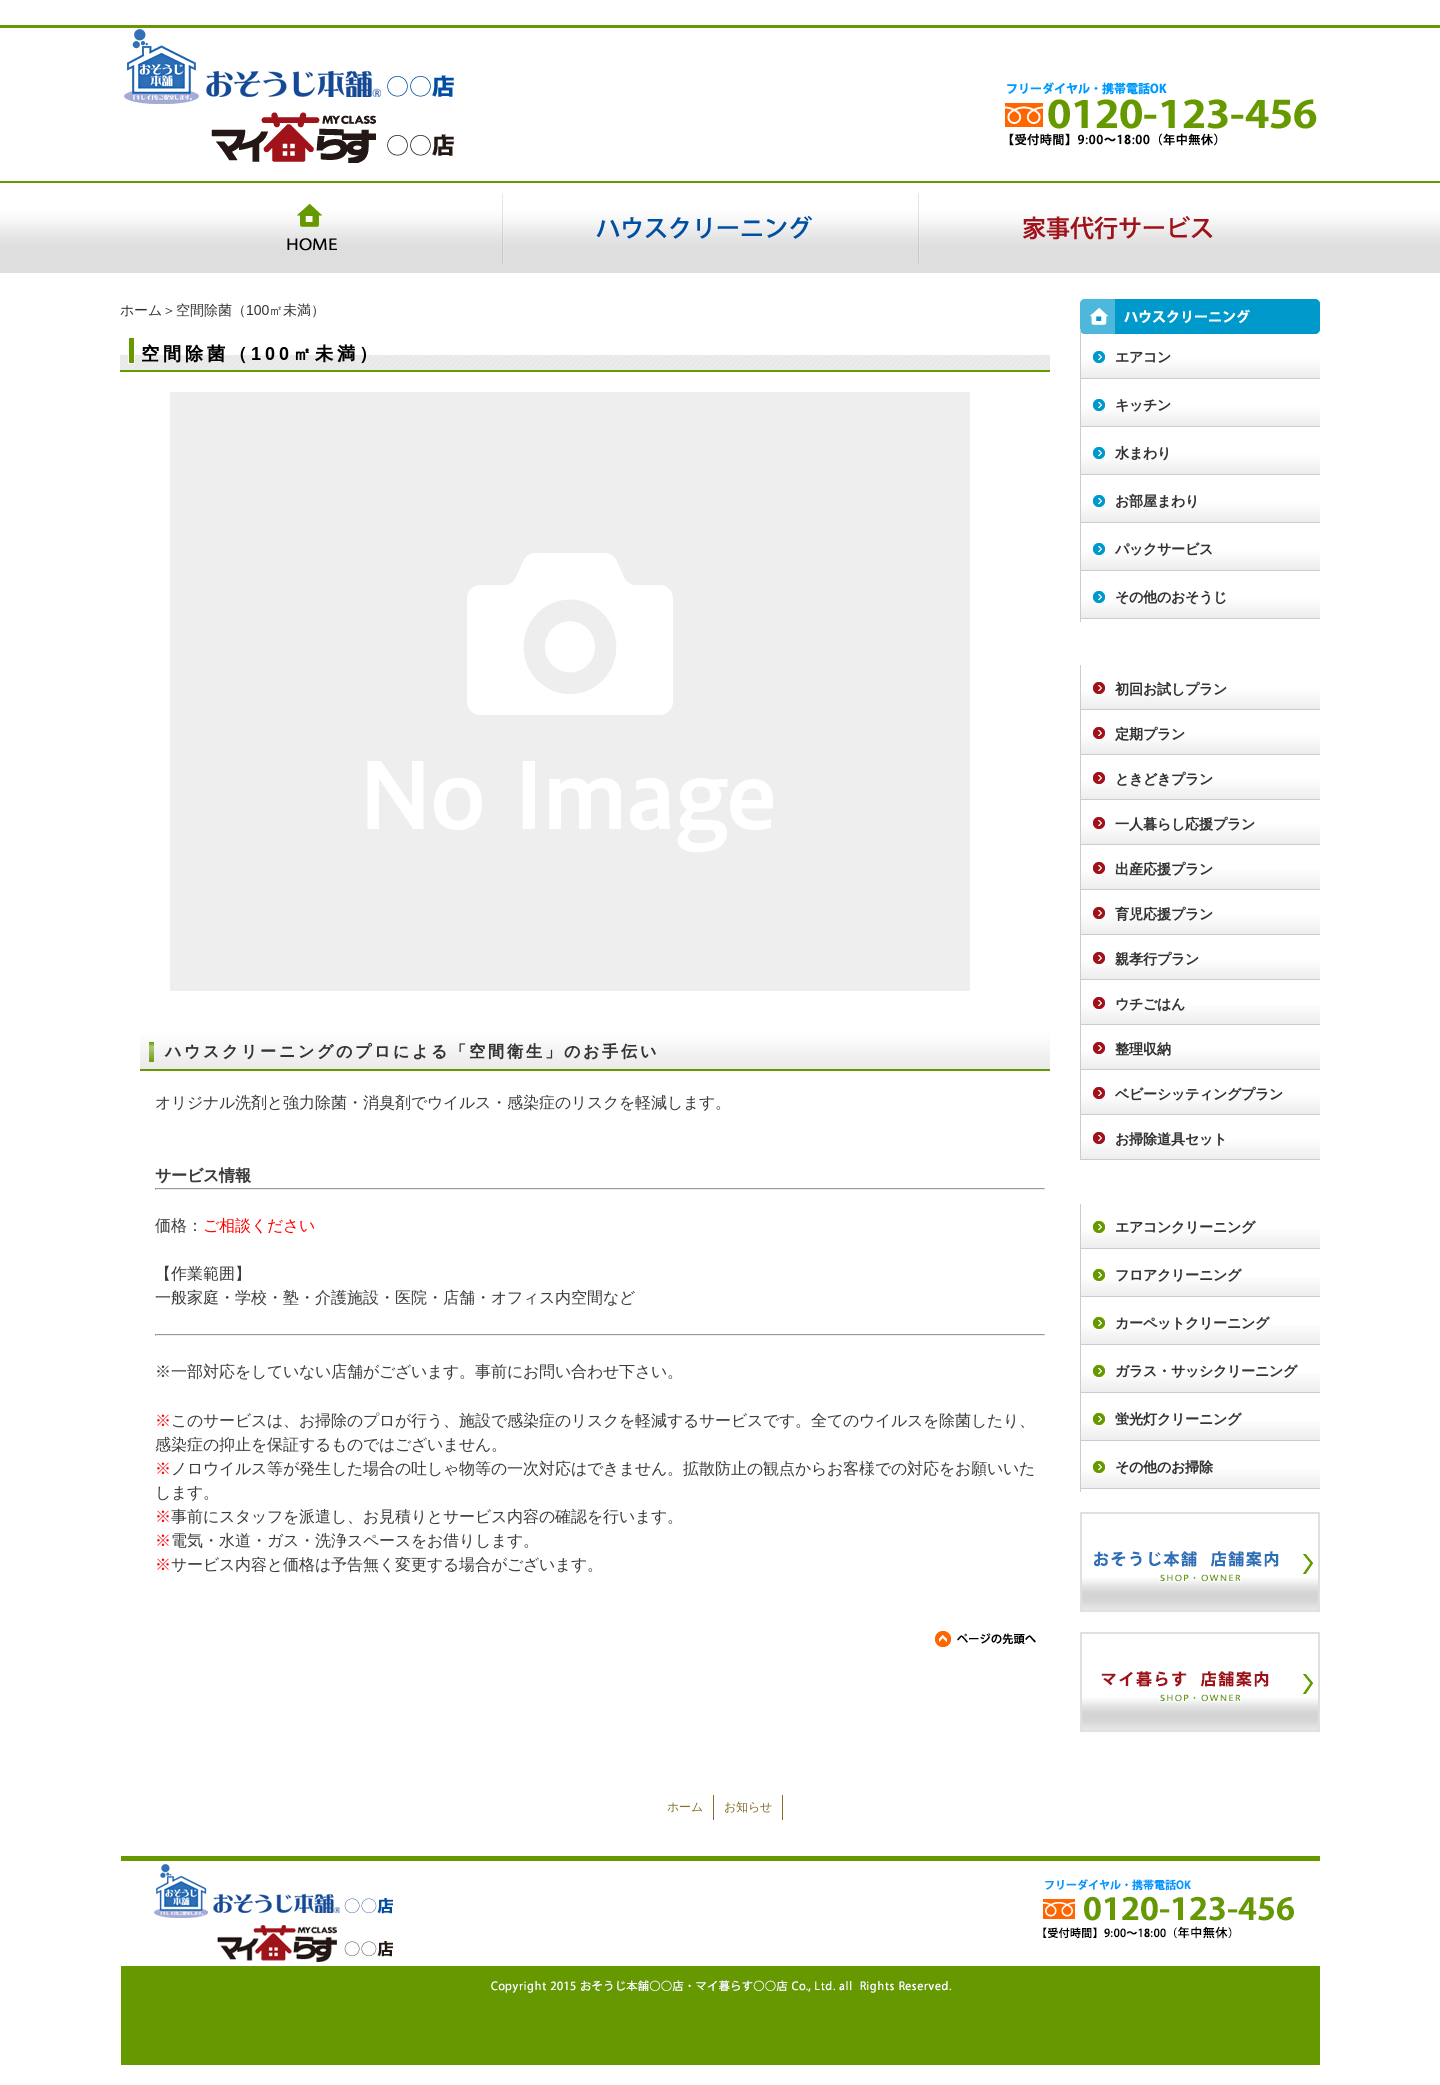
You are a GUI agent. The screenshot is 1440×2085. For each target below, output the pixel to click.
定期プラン (1150, 734)
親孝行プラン (1157, 959)
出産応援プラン (1164, 869)
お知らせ (748, 1807)
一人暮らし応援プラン (1185, 824)
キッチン (1143, 405)
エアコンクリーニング (1185, 1227)
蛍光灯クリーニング (1178, 1419)
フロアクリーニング (1178, 1275)
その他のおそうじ (1171, 597)
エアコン (1143, 357)
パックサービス (1164, 549)
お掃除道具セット (1171, 1139)
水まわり (1143, 453)
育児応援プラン (1164, 914)
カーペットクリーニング (1192, 1323)
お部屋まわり (1157, 501)
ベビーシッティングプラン (1199, 1094)
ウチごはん (1150, 1004)
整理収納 (1143, 1049)
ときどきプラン (1164, 779)
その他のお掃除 (1164, 1467)
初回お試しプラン (1171, 689)
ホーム (141, 310)
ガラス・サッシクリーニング (1206, 1371)
